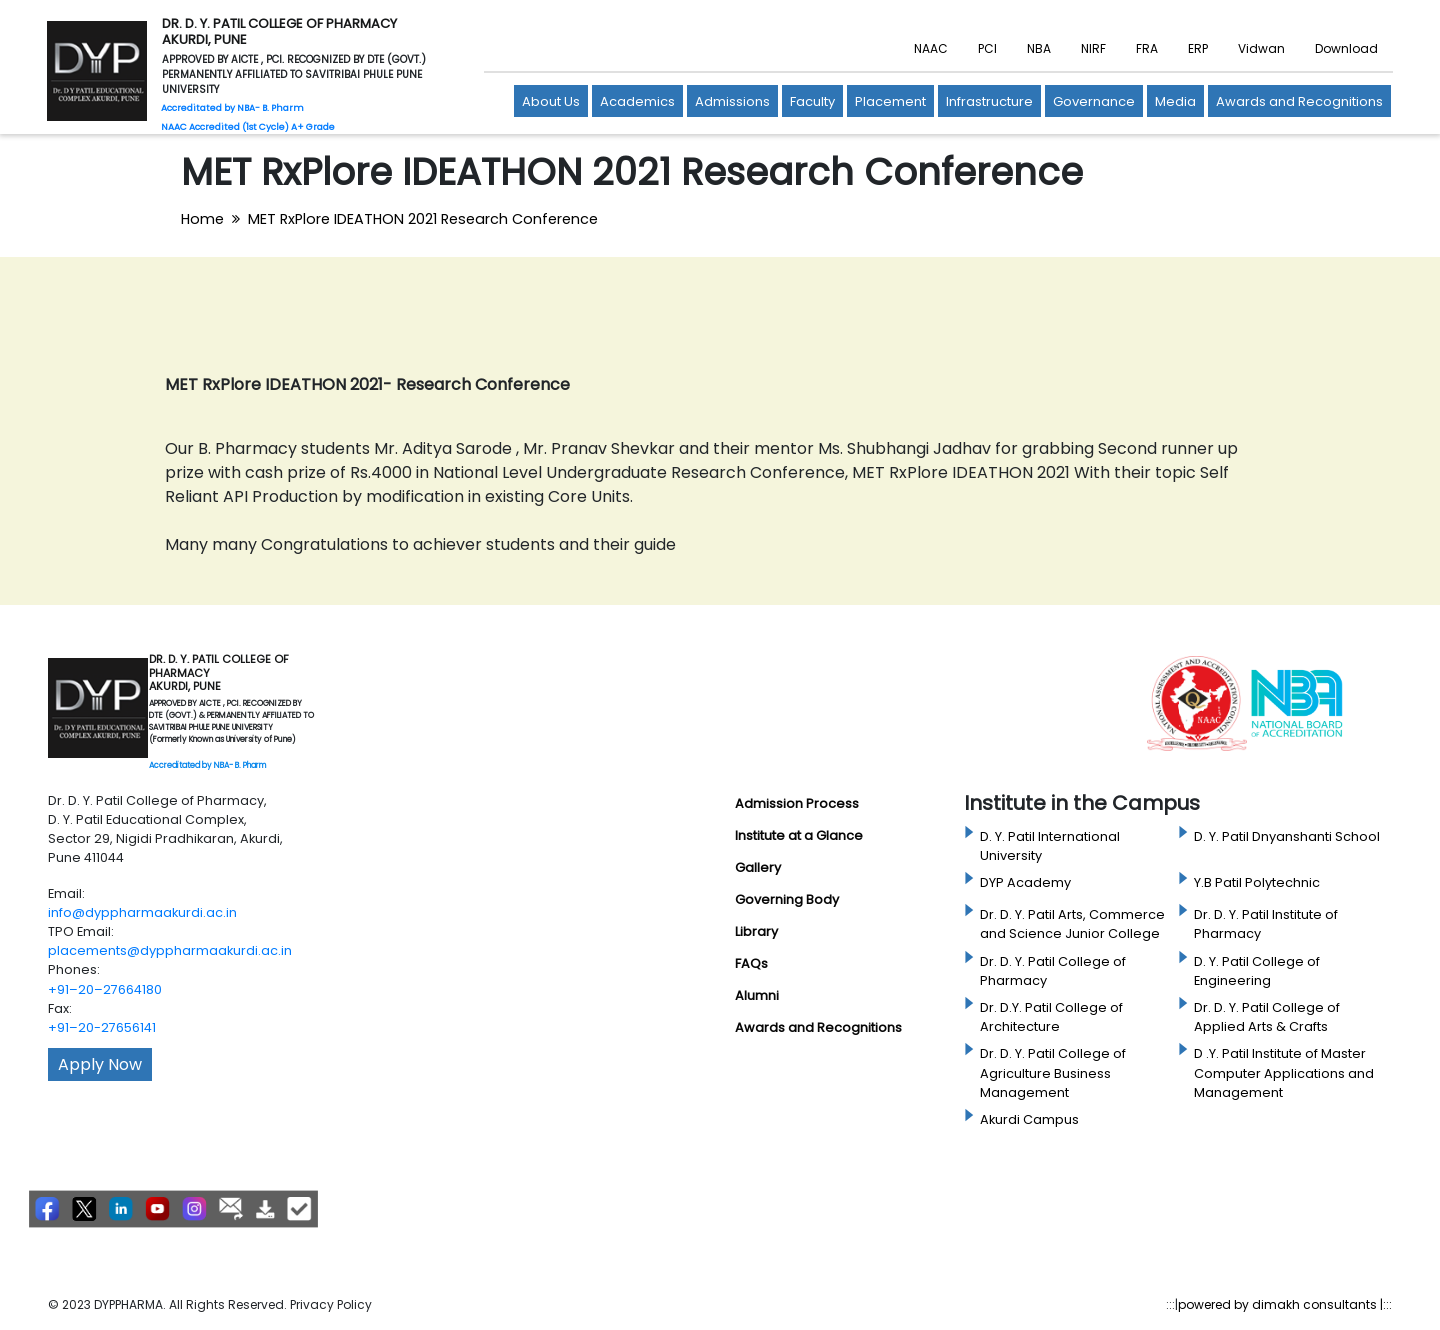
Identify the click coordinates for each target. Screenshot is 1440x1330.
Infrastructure (989, 101)
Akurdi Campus (1029, 1119)
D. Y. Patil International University (1050, 846)
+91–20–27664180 (105, 989)
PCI (987, 48)
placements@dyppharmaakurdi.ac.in (170, 950)
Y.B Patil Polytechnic (1257, 882)
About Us (551, 101)
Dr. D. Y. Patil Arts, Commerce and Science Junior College (1072, 924)
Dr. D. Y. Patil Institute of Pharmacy (1266, 924)
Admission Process (797, 803)
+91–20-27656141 (102, 1027)
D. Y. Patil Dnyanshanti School (1287, 836)
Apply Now (100, 1064)
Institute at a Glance (799, 835)
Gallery (758, 867)
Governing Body (787, 899)
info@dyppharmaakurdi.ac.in (142, 912)
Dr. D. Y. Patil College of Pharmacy (1053, 971)
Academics (637, 101)
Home (202, 219)
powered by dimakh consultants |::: (1285, 1304)
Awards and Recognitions (1299, 101)
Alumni (757, 995)
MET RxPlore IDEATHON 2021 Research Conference (423, 219)
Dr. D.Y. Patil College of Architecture (1051, 1017)
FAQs (751, 963)
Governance (1094, 101)
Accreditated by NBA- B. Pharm (207, 765)
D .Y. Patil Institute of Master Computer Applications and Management (1284, 1072)
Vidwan (1261, 48)
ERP (1198, 48)
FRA (1147, 48)
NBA (1039, 48)
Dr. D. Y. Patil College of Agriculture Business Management (1053, 1072)
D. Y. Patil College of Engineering (1257, 971)
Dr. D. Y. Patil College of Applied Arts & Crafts (1267, 1017)
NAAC (931, 48)
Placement (890, 101)
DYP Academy (1025, 882)
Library (756, 931)
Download (1346, 48)
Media (1175, 101)
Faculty (812, 101)
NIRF (1093, 48)
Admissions (732, 101)
